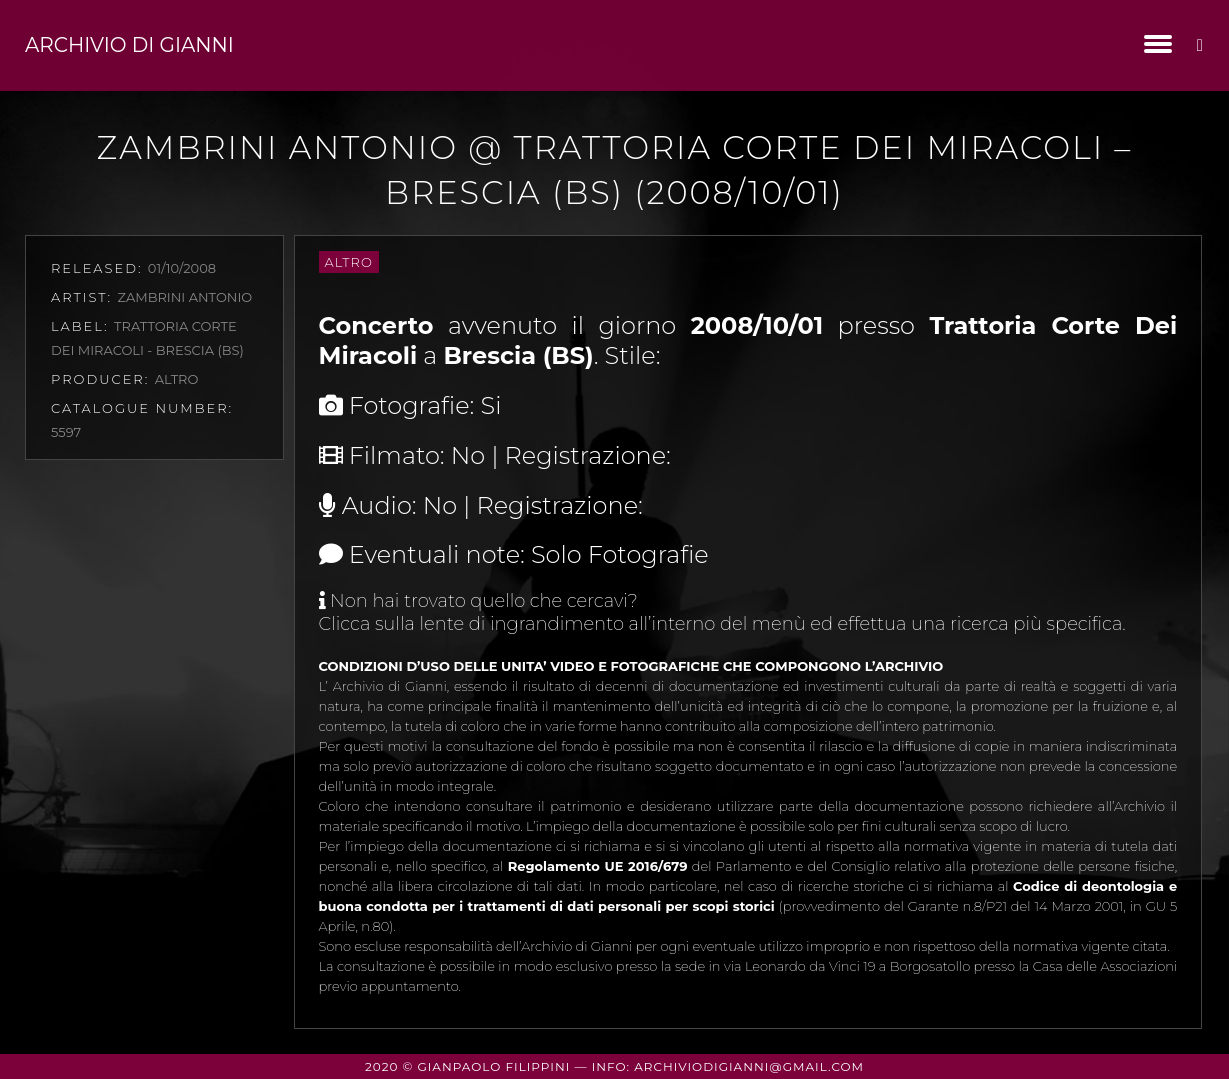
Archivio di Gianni (129, 45)
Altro (349, 262)
